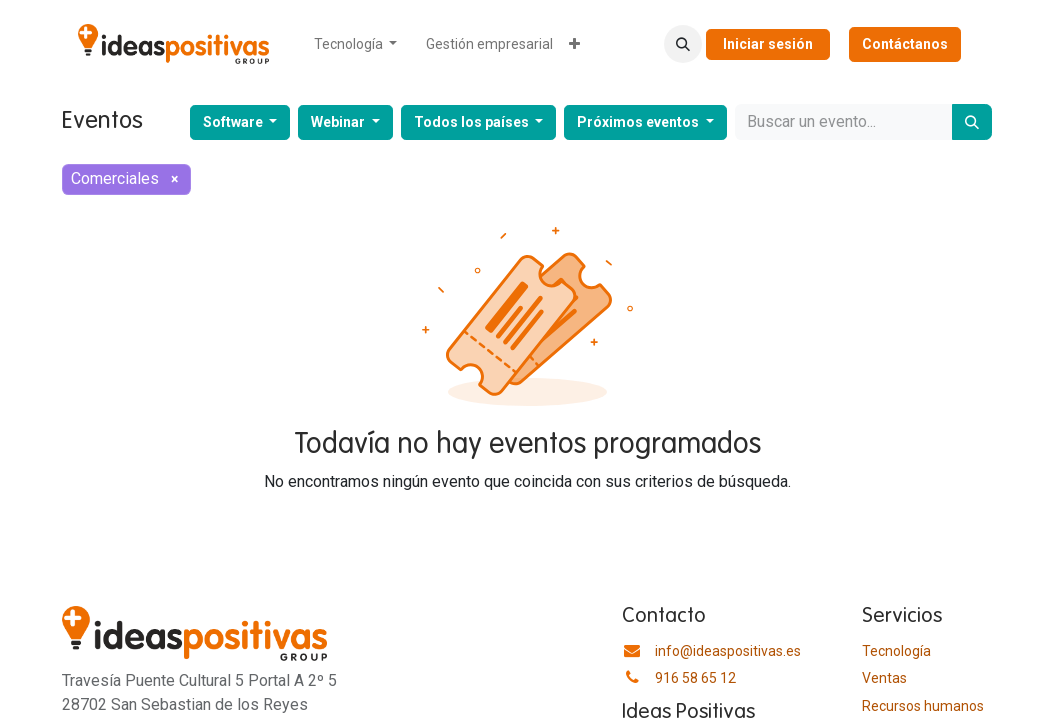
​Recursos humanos (923, 706)
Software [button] (234, 122)
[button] (683, 44)
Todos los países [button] (473, 122)
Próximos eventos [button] (639, 122)
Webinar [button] (339, 122)
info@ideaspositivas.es (728, 651)
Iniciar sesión (768, 44)
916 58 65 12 (695, 678)
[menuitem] (356, 44)
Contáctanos (905, 44)
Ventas (884, 678)
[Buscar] (972, 122)
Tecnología (896, 651)
